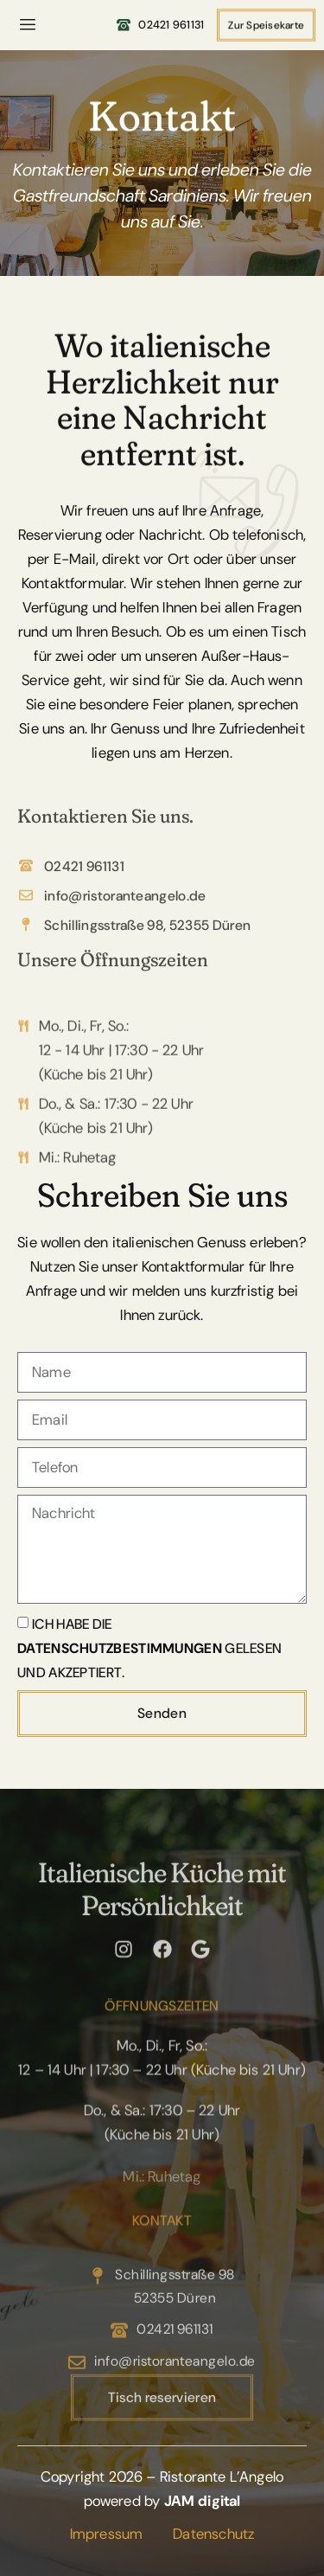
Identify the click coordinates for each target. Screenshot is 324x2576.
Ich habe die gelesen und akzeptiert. (149, 1647)
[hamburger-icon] (28, 25)
